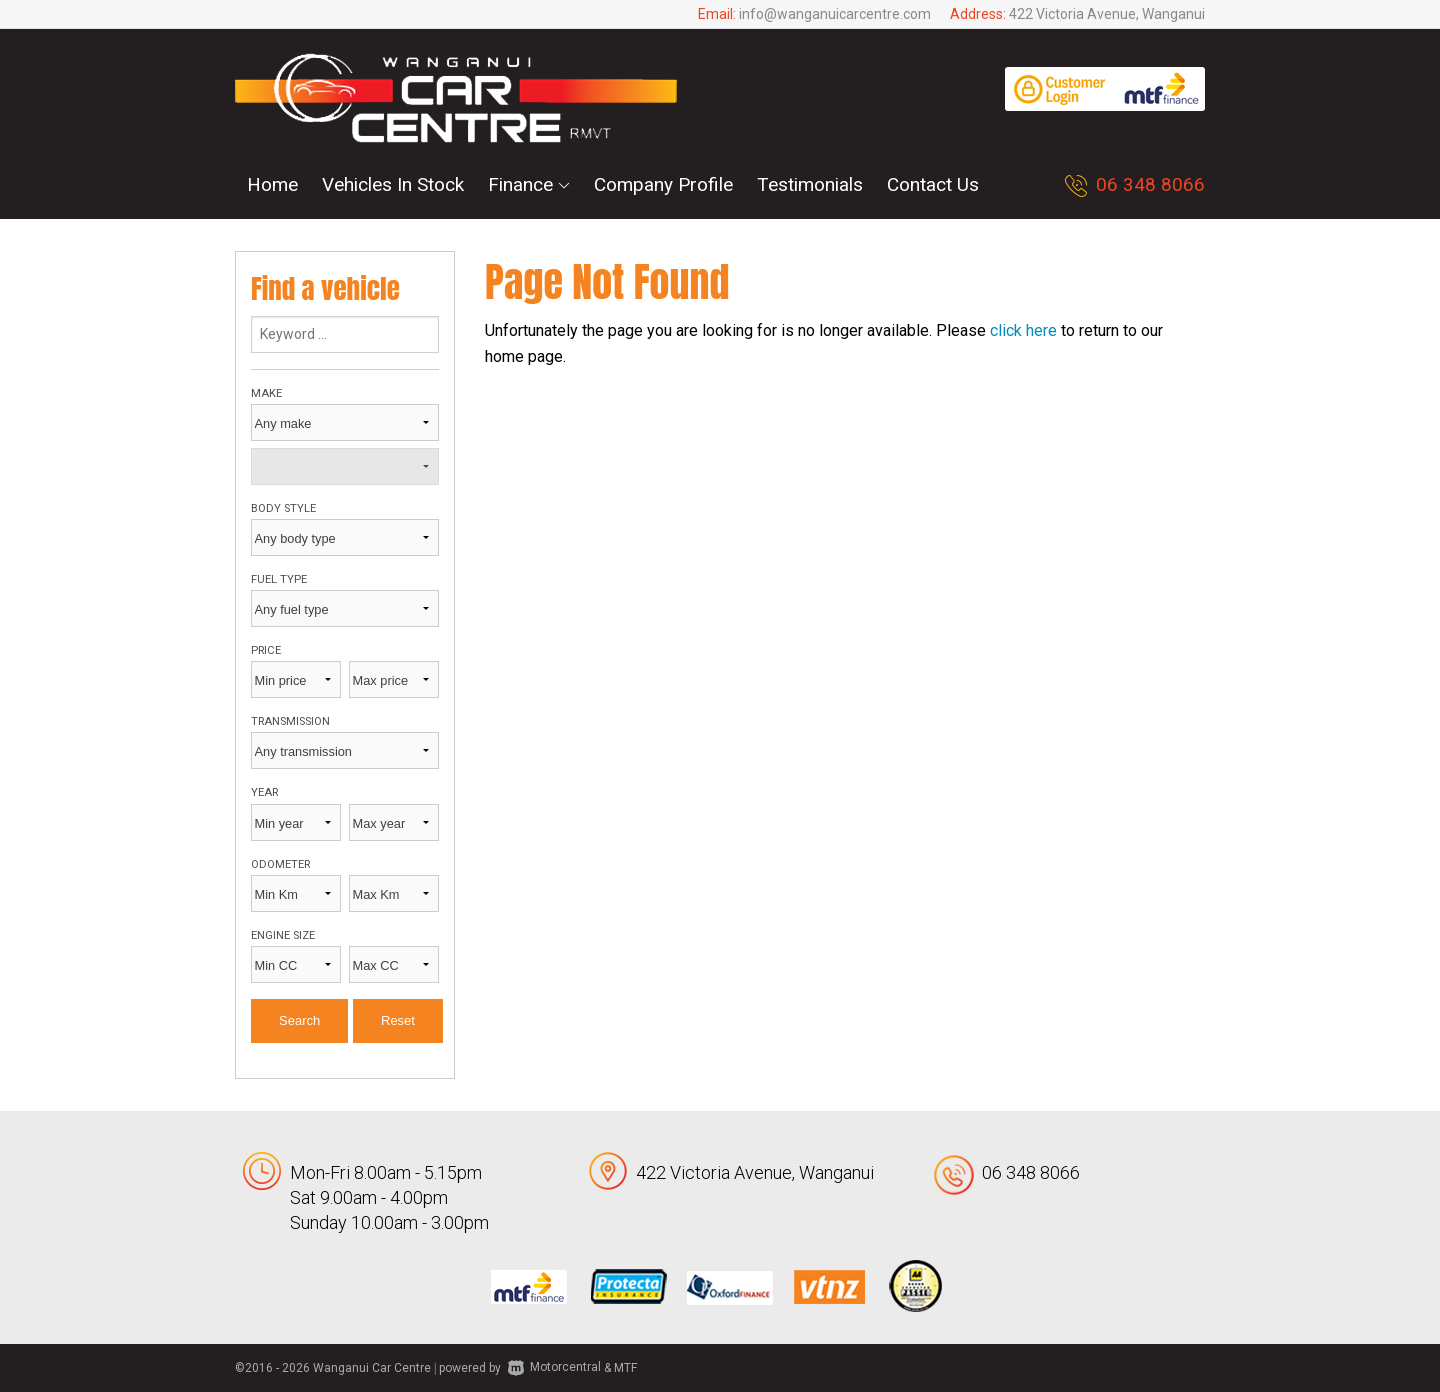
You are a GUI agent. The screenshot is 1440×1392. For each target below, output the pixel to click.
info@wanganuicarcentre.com (835, 14)
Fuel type (279, 579)
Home (272, 184)
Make (266, 393)
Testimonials (810, 184)
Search (299, 1020)
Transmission (290, 721)
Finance (529, 184)
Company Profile (663, 184)
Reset (398, 1020)
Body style (283, 508)
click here (1023, 330)
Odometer (280, 864)
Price (266, 650)
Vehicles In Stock (393, 184)
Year (264, 792)
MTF (625, 1367)
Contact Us (933, 184)
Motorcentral (554, 1367)
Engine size (283, 935)
